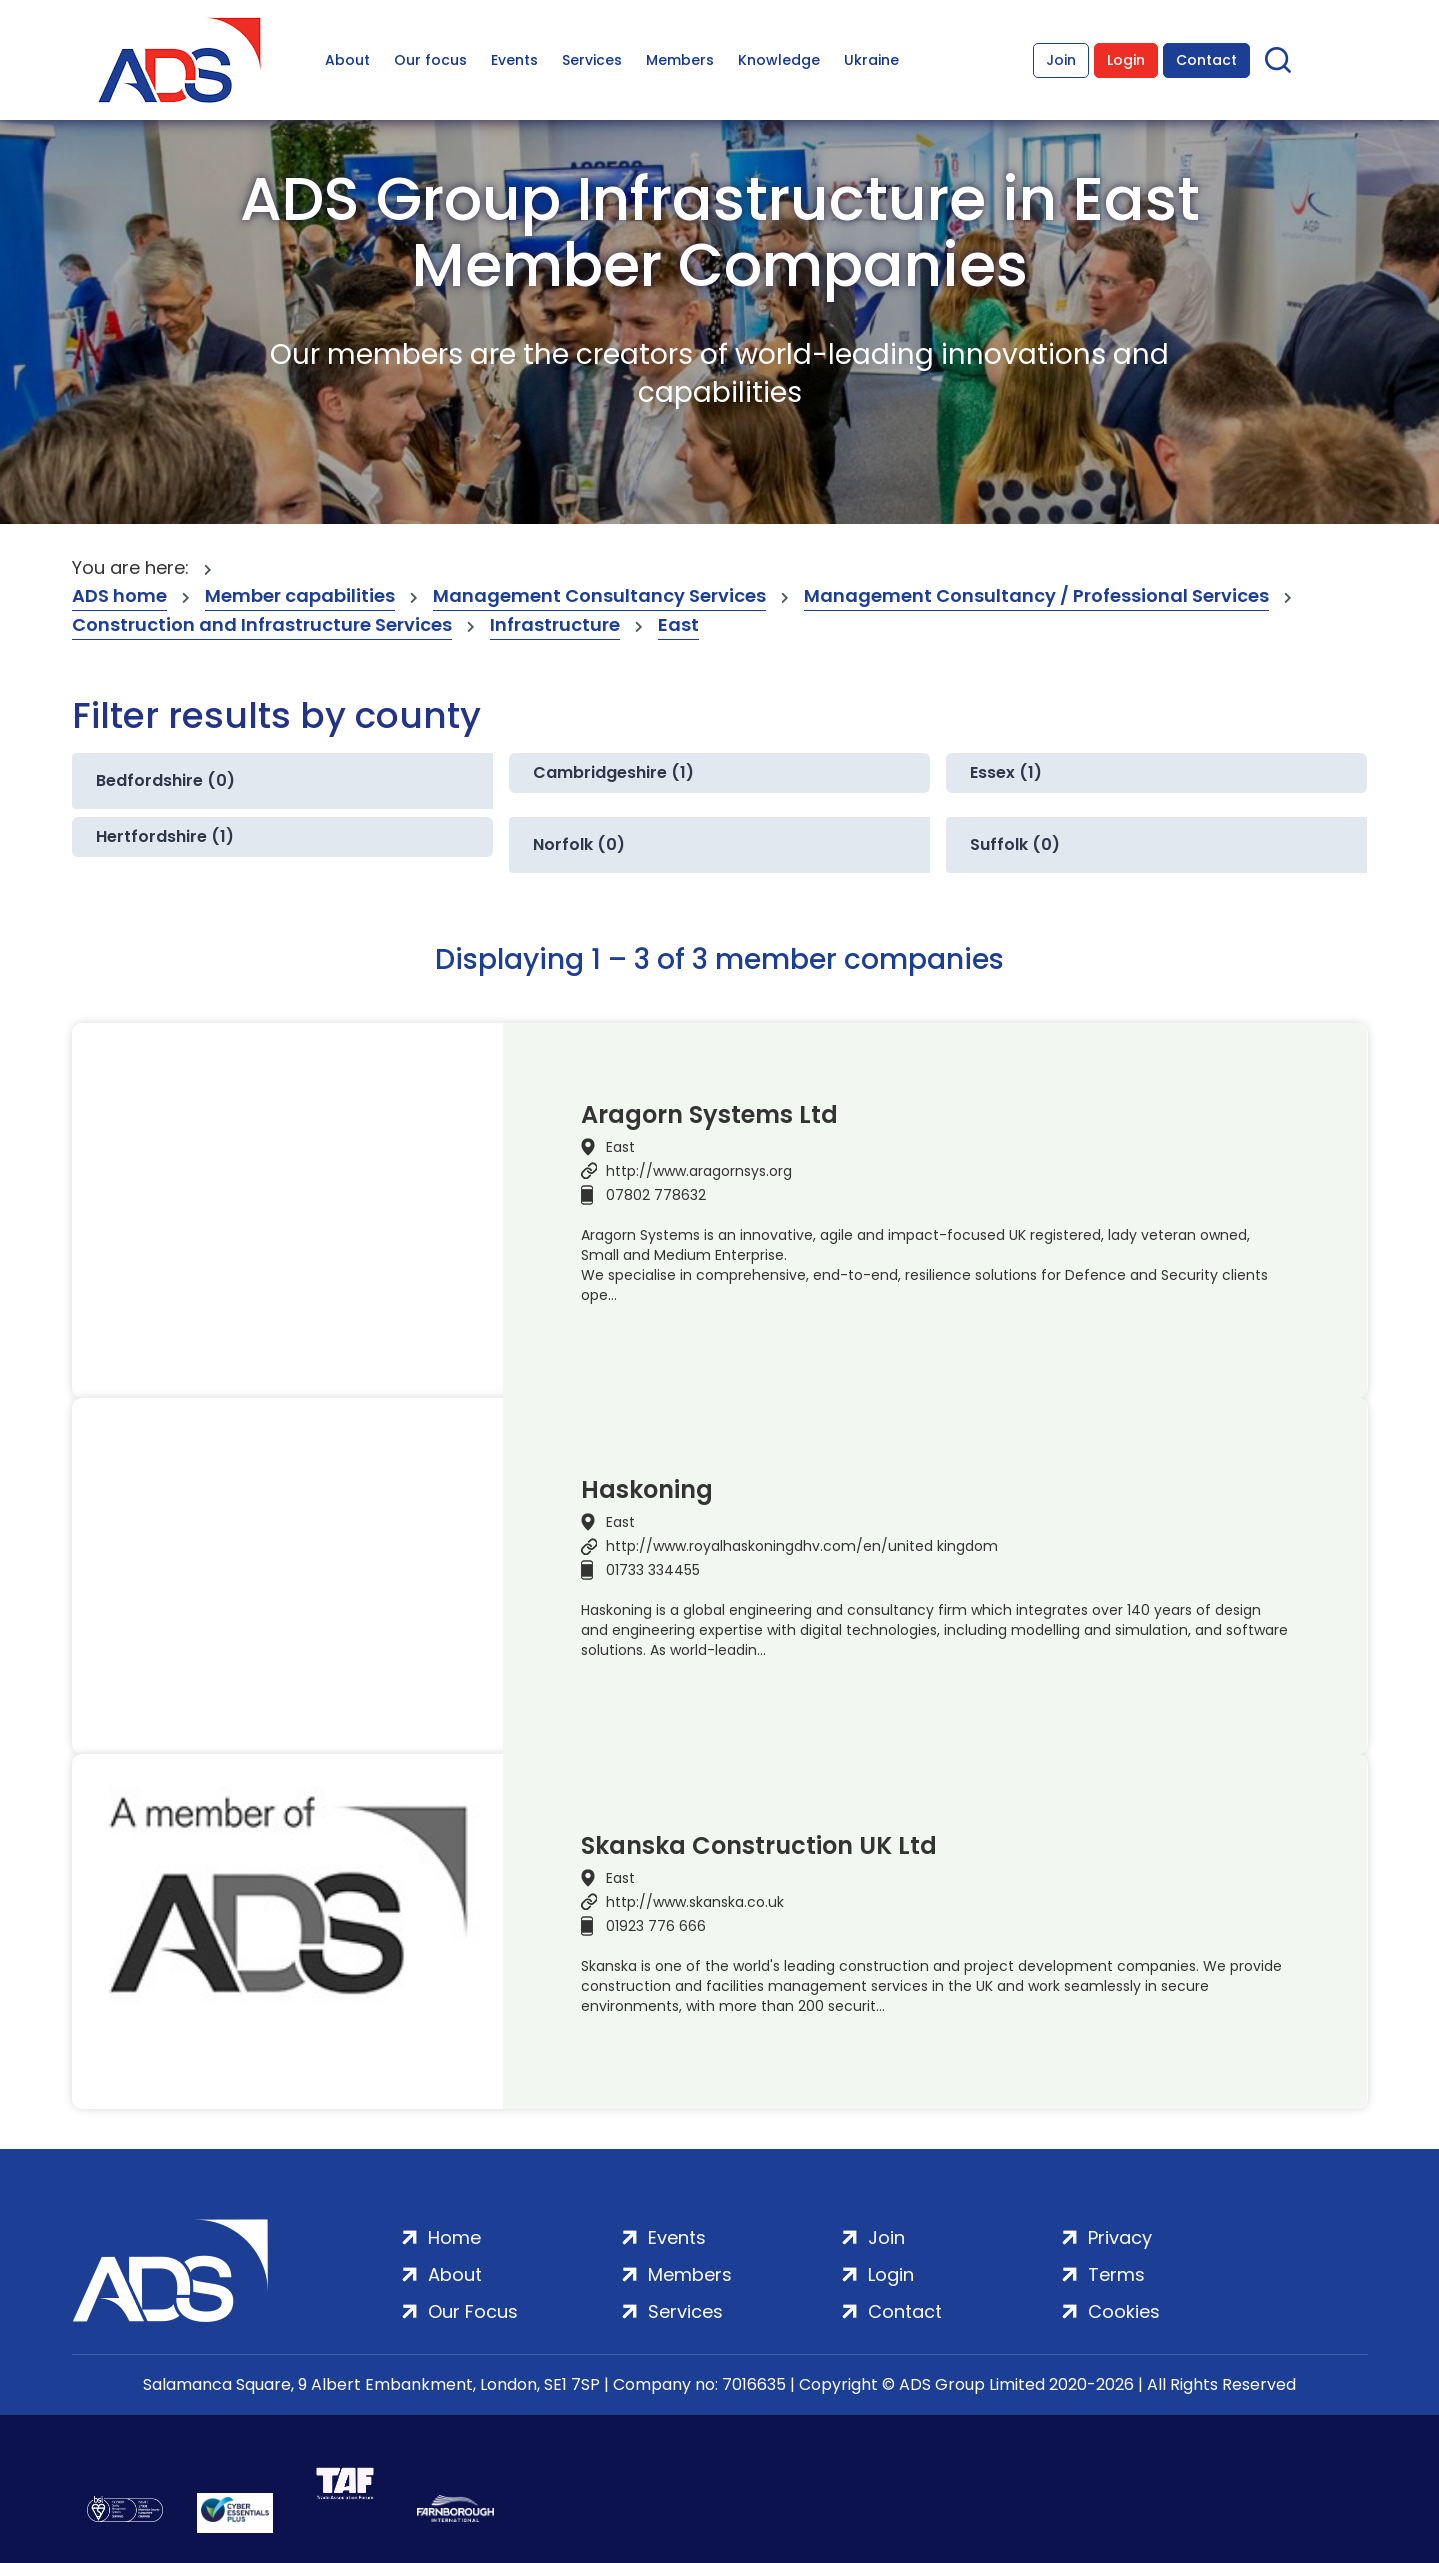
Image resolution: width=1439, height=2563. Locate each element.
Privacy (1120, 2237)
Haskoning (647, 1490)
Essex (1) (1006, 772)
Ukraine (871, 60)
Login (1126, 60)
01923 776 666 (656, 1926)
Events (514, 60)
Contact (1206, 60)
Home (454, 2237)
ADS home (119, 595)
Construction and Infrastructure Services (262, 624)
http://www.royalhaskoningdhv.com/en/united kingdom (802, 1546)
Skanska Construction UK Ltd (759, 1846)
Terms (1116, 2274)
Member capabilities (300, 595)
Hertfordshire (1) (165, 836)
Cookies (1124, 2311)
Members (680, 60)
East (678, 624)
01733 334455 (653, 1570)
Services (592, 60)
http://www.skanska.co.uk (695, 1902)
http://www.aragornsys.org (699, 1171)
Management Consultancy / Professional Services (1036, 595)
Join (1061, 60)
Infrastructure (555, 624)
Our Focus (473, 2311)
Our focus (430, 60)
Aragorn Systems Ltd (709, 1115)
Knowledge (779, 60)
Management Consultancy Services (599, 595)
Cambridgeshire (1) (613, 772)
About (347, 60)
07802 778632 (656, 1195)
